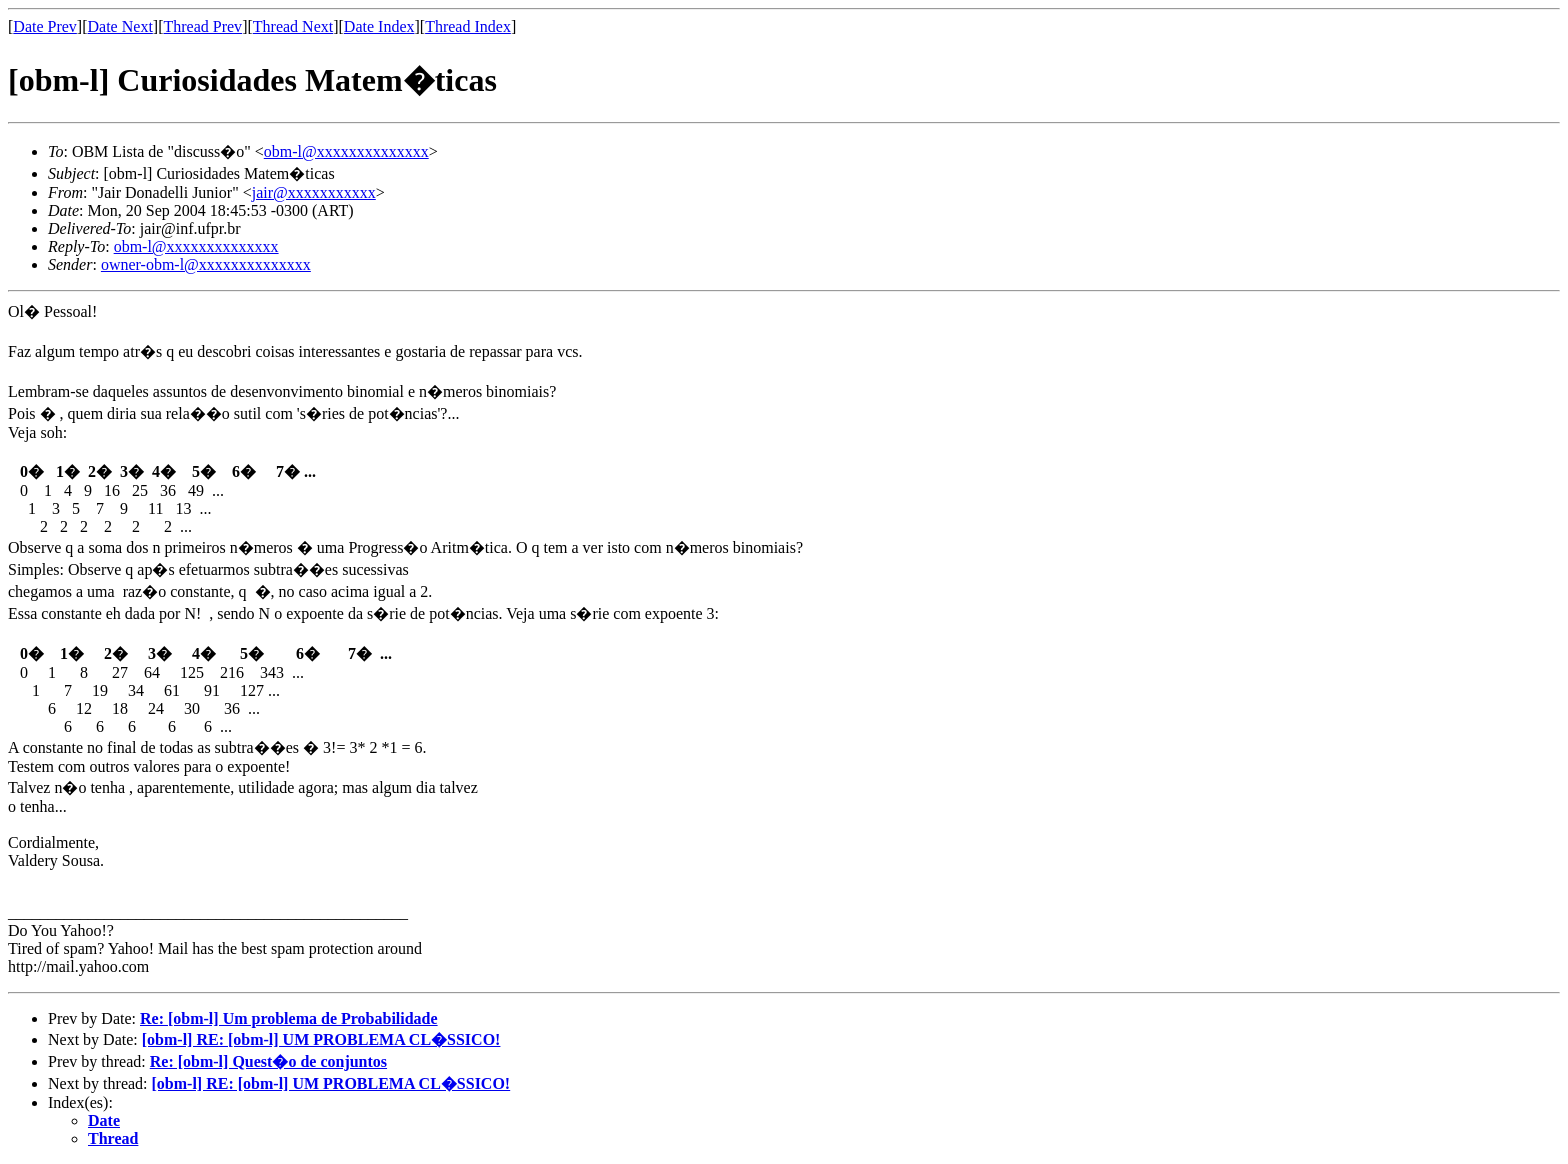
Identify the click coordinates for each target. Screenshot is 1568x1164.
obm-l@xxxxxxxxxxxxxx (346, 151)
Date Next (120, 26)
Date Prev (45, 26)
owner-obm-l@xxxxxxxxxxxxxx (206, 264)
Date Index (379, 26)
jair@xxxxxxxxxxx (314, 192)
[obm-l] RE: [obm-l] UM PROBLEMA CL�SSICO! (321, 1039)
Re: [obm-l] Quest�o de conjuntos (268, 1061)
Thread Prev (202, 26)
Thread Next (293, 26)
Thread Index (468, 26)
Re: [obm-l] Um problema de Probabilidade (289, 1018)
